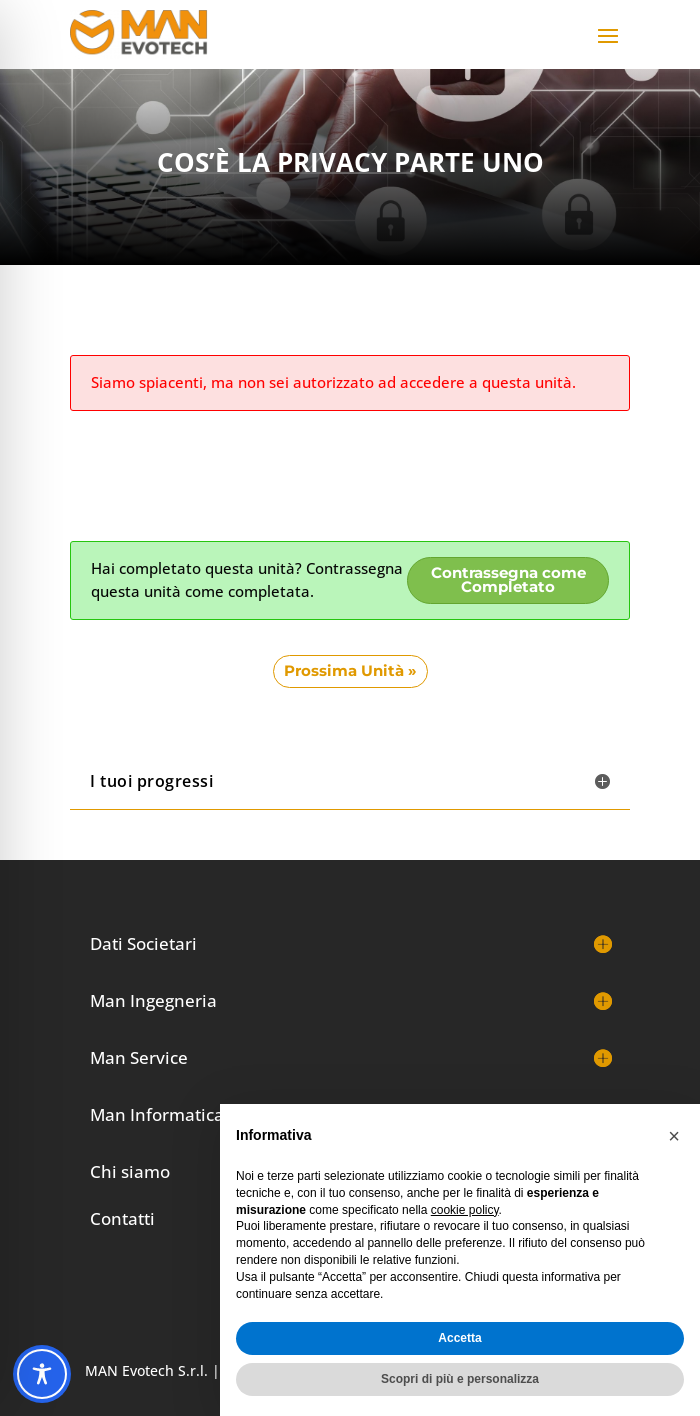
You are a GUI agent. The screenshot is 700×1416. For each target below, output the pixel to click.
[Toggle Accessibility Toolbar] (42, 1374)
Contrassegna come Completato (508, 580)
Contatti (122, 1218)
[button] (674, 1136)
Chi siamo (130, 1171)
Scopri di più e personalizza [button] (460, 1379)
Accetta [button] (459, 1338)
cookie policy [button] (465, 1210)
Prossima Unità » (350, 671)
